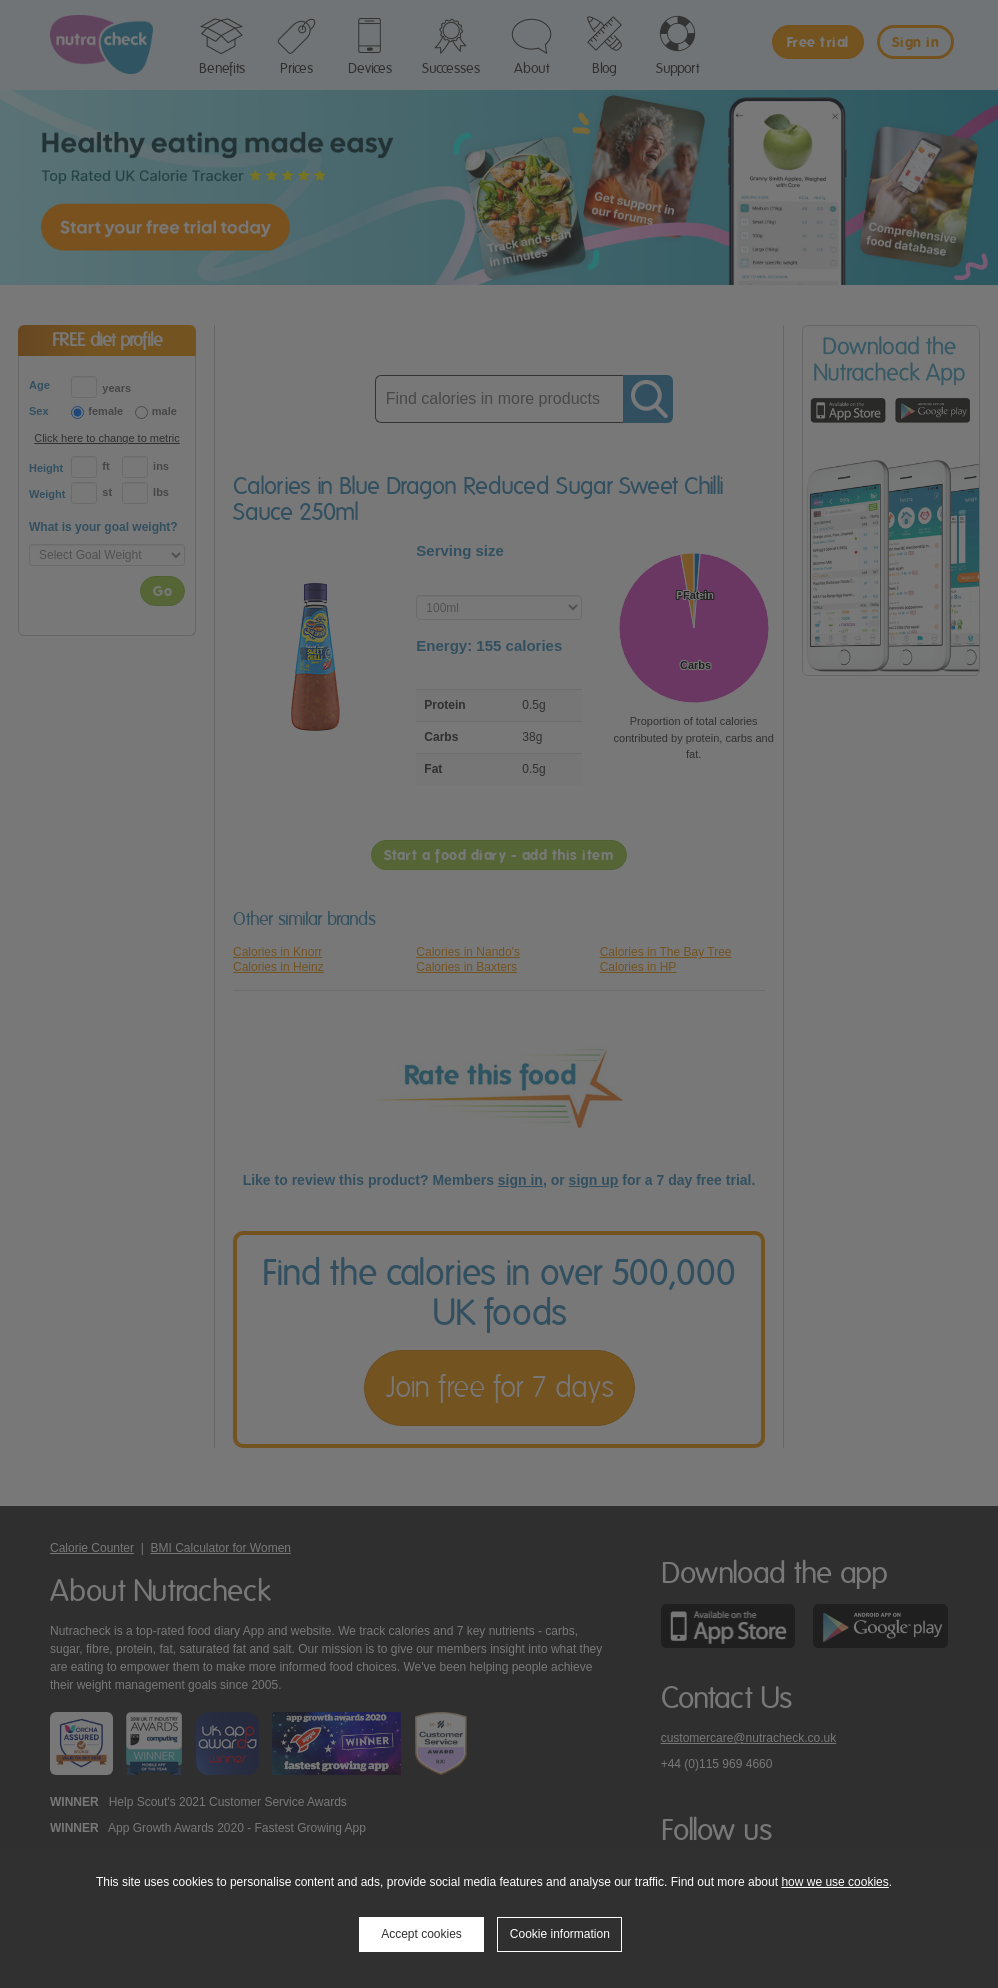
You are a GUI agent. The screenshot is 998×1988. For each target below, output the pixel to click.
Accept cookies (421, 1934)
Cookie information (560, 1934)
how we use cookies (834, 1882)
